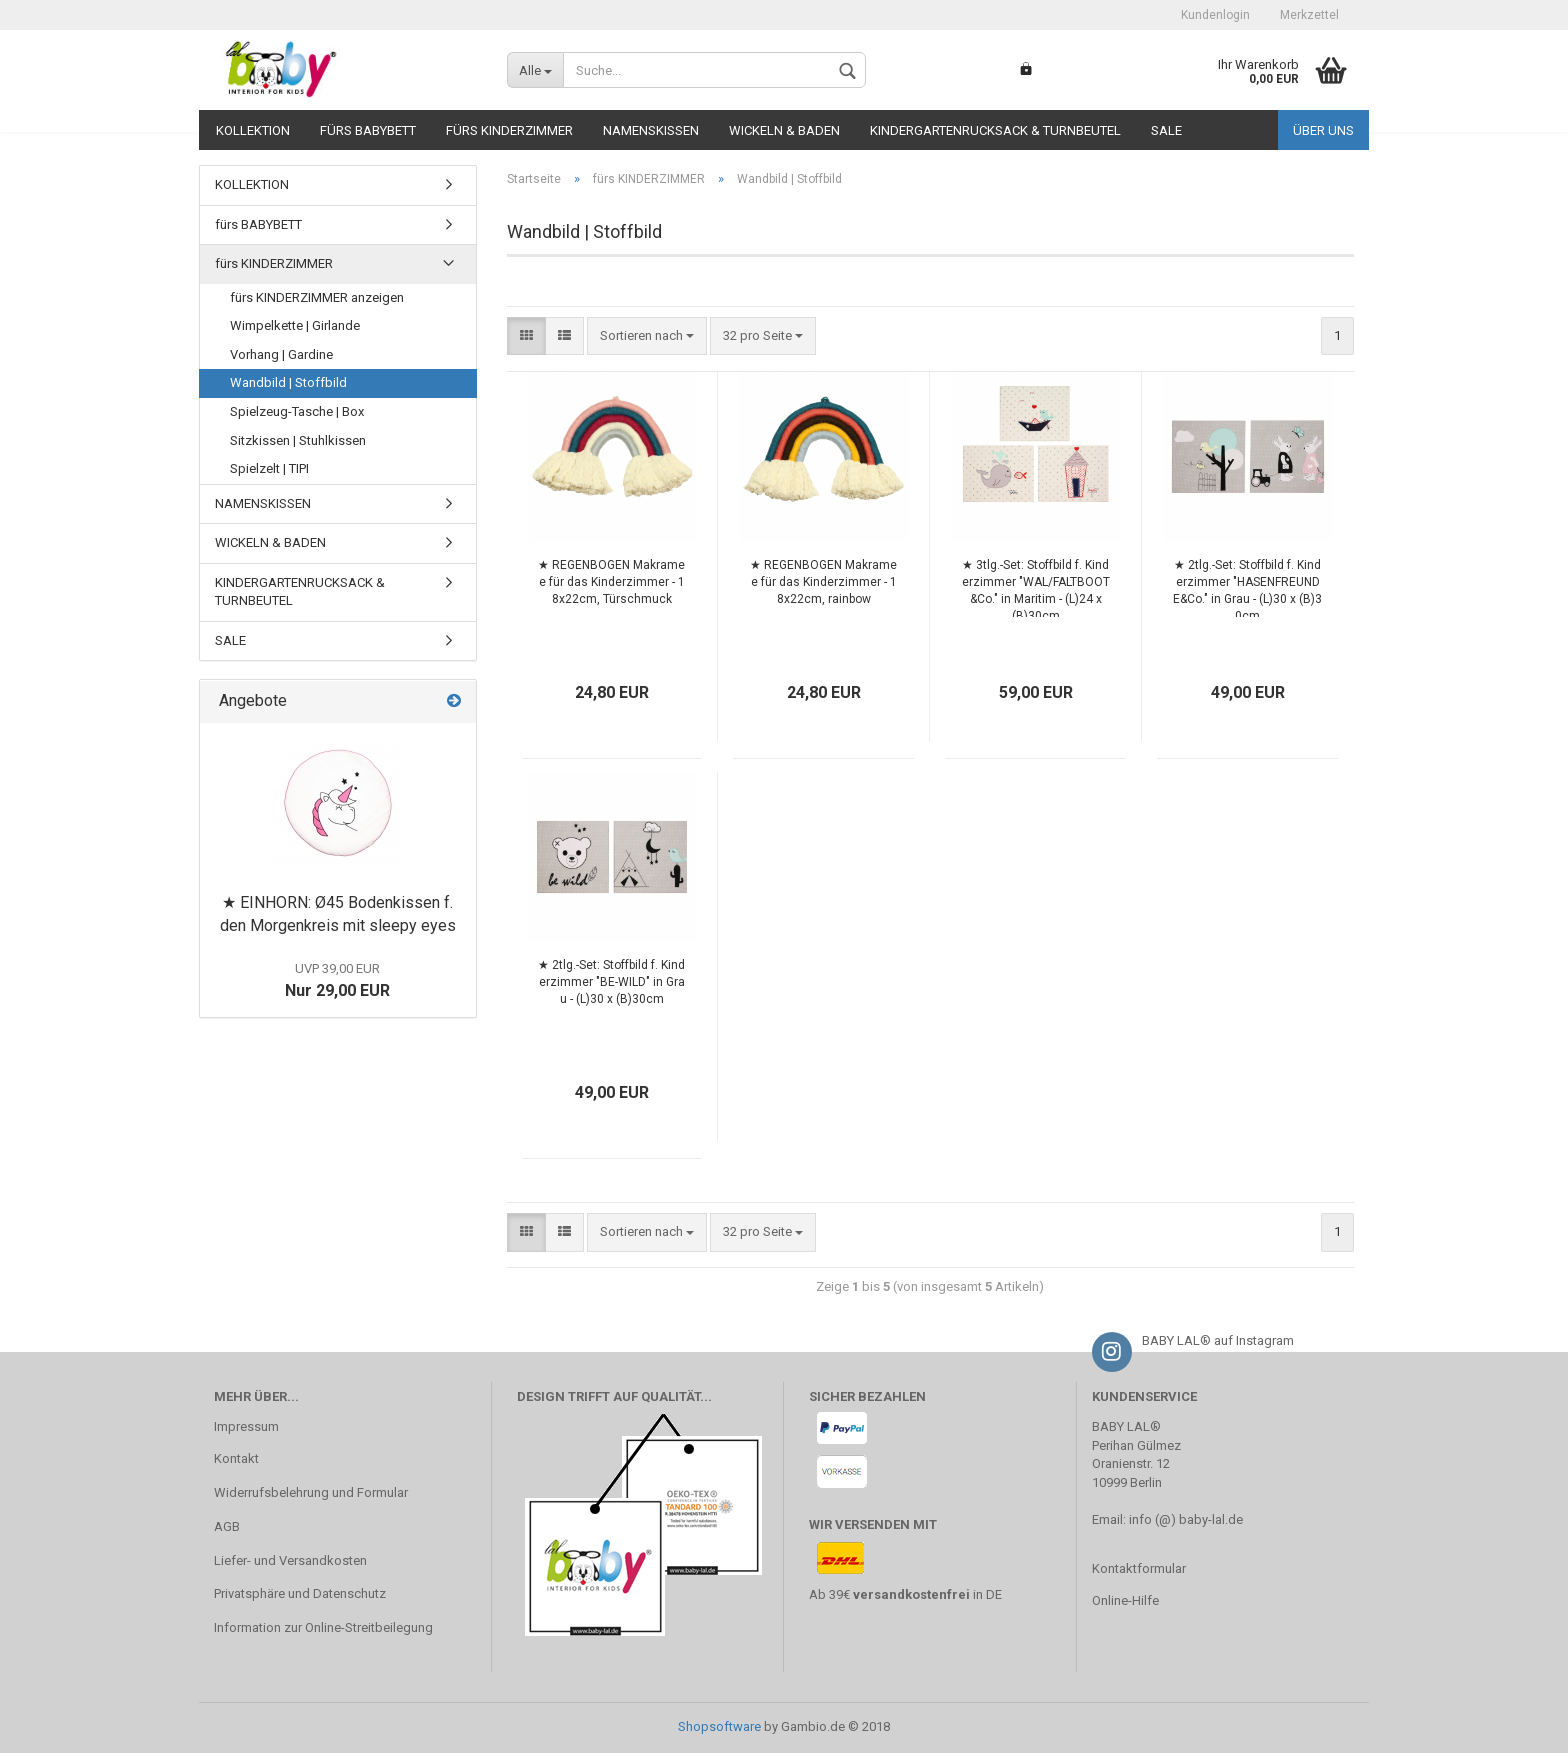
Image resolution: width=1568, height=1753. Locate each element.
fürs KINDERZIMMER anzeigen (317, 297)
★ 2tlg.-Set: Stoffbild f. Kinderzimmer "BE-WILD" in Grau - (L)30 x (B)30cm (611, 982)
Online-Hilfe (1125, 1600)
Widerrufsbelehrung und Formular (311, 1492)
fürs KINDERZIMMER (509, 130)
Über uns (1323, 130)
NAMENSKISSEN (651, 130)
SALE (1166, 130)
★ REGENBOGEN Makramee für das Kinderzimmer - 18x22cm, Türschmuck (611, 582)
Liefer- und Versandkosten (290, 1560)
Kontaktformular (1139, 1568)
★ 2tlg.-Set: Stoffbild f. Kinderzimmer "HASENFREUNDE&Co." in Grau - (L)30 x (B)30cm (1247, 587)
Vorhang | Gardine (281, 354)
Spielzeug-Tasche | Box (297, 411)
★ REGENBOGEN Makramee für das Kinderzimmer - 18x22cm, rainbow (823, 582)
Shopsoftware (719, 1726)
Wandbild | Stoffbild (288, 382)
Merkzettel (1309, 15)
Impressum (246, 1426)
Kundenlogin (1215, 15)
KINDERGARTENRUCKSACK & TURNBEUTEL (995, 130)
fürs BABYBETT (368, 130)
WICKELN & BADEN (784, 130)
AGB (227, 1526)
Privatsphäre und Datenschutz (300, 1593)
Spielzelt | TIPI (269, 468)
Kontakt (236, 1458)
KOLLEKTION (253, 130)
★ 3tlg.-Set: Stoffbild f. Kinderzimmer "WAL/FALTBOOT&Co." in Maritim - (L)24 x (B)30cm (1036, 587)
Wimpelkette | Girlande (295, 325)
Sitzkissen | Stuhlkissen (298, 440)
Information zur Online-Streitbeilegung (323, 1627)
